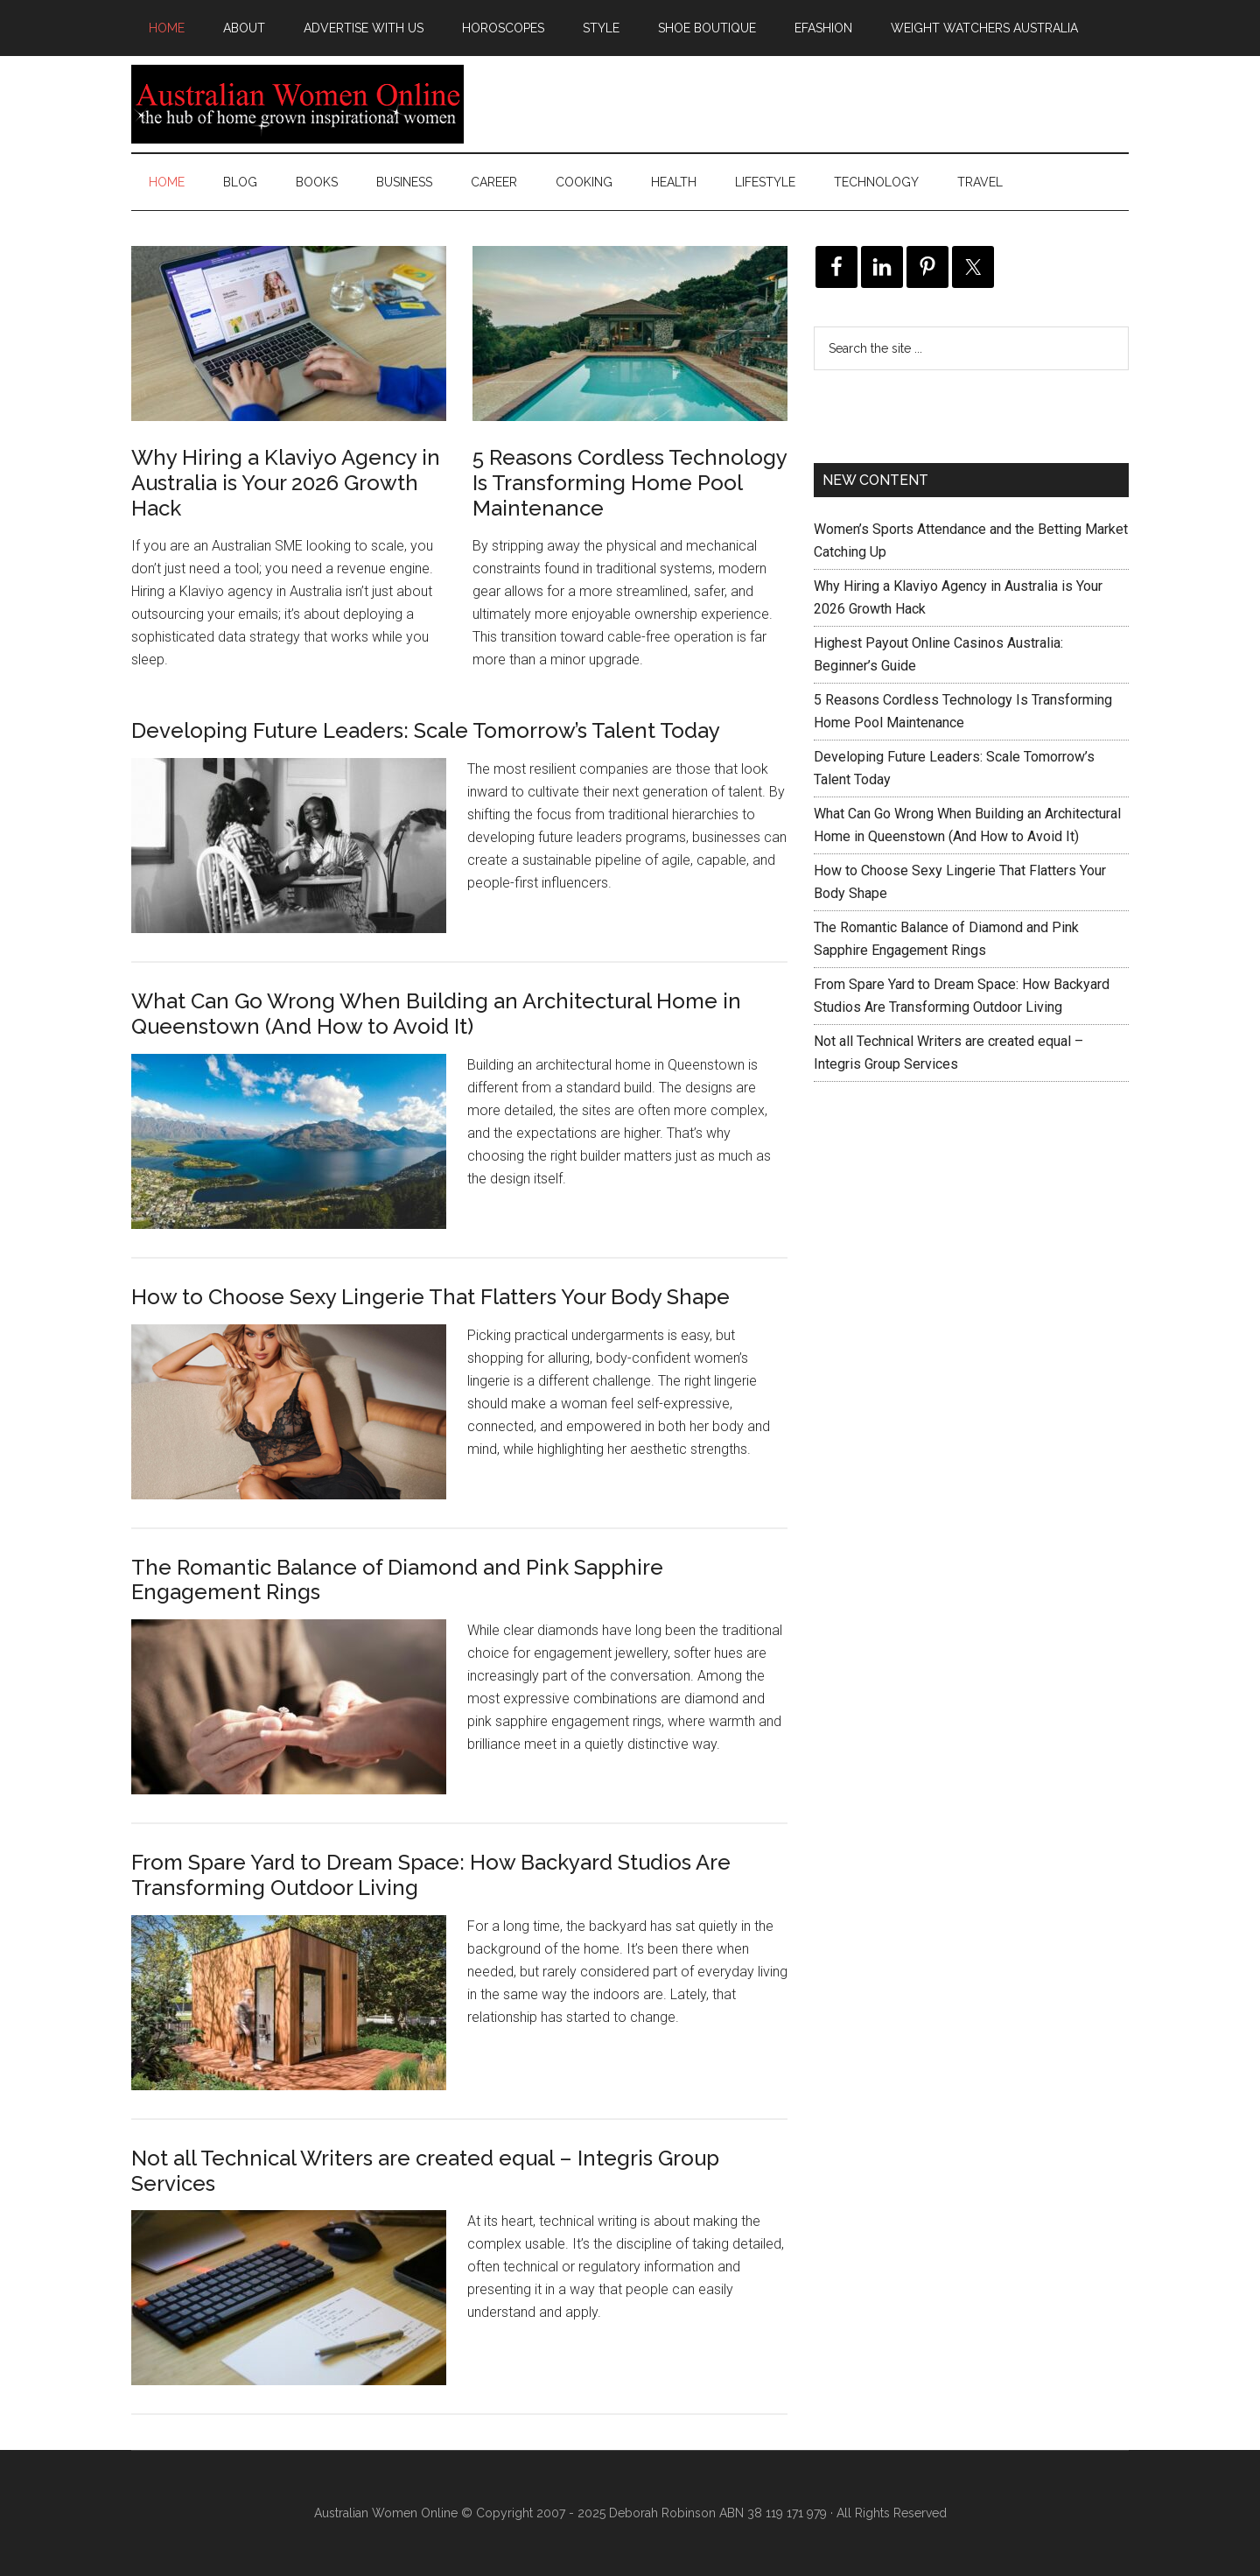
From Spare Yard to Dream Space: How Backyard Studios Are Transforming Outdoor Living (431, 1875)
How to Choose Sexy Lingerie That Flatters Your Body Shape (430, 1296)
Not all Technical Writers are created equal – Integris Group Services (425, 2170)
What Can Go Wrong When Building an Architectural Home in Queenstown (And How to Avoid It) (436, 1013)
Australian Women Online (297, 104)
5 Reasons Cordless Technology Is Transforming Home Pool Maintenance (629, 483)
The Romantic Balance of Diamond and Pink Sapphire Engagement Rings (397, 1580)
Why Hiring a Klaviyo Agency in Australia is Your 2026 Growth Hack (285, 483)
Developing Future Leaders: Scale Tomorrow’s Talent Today (425, 730)
